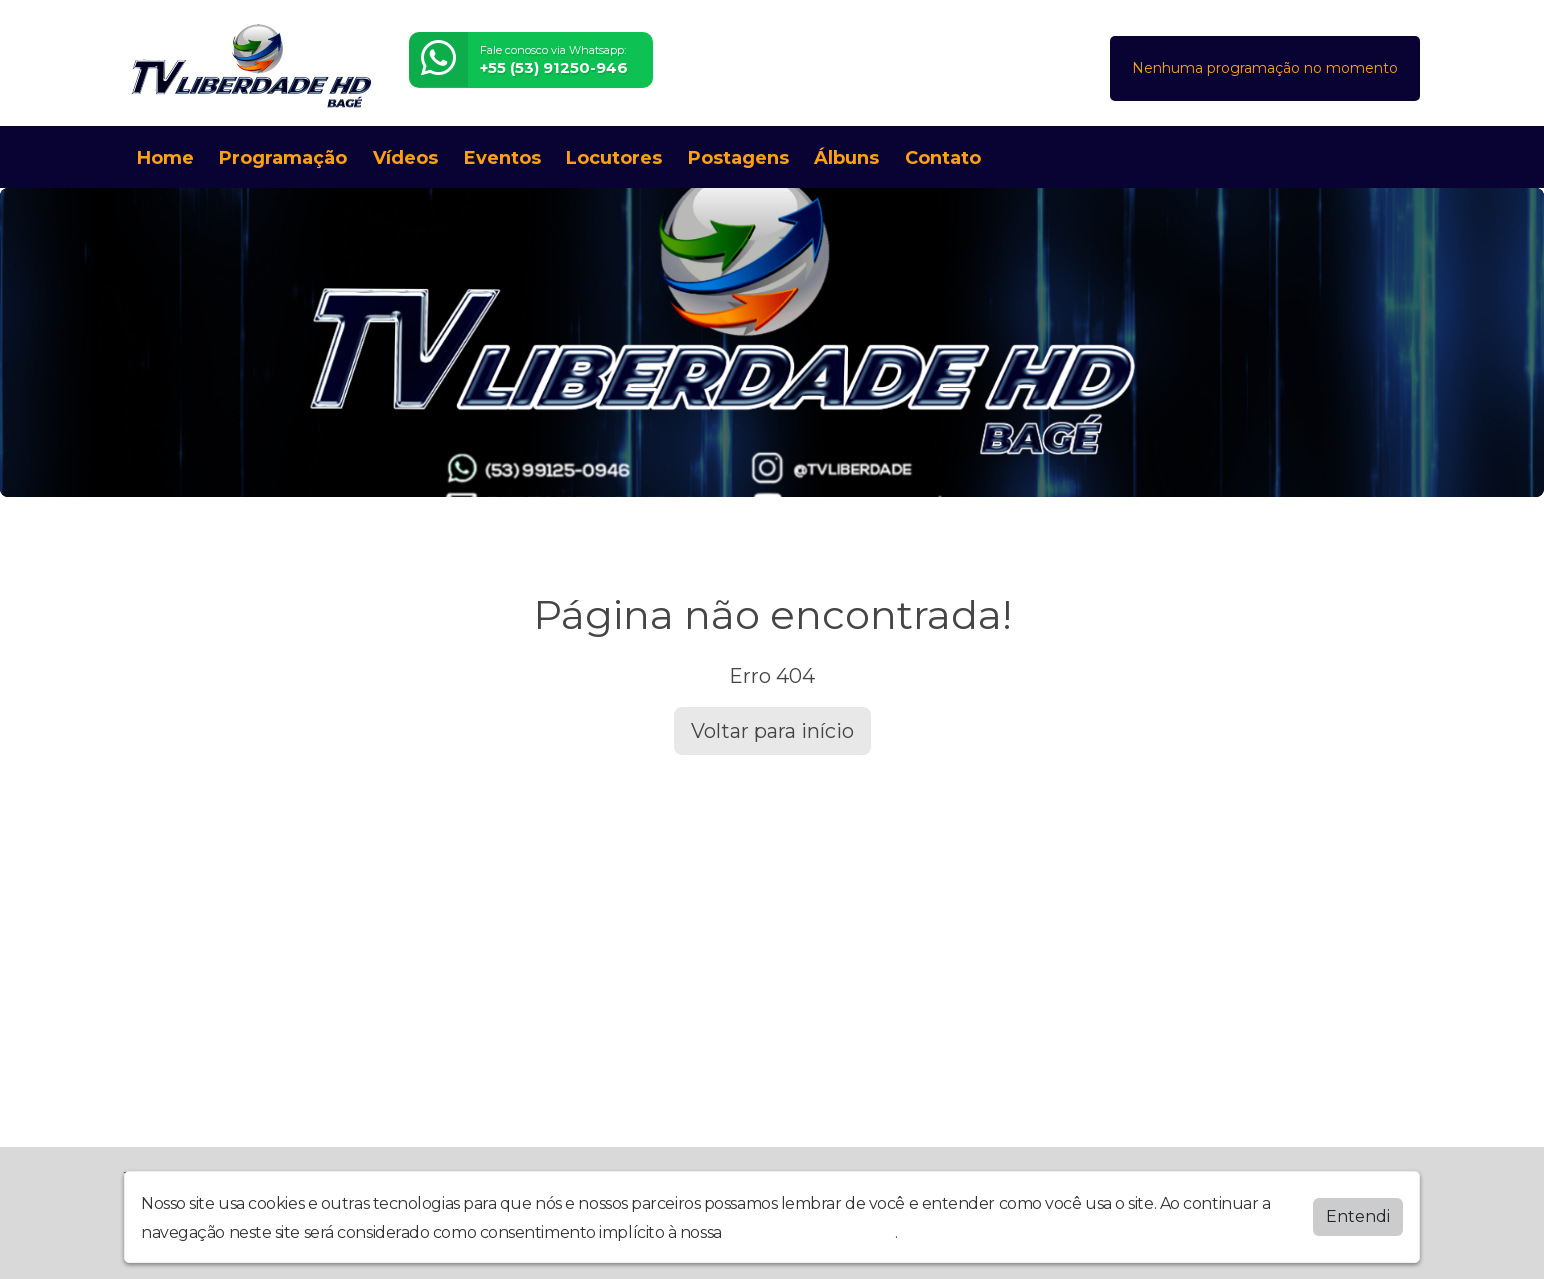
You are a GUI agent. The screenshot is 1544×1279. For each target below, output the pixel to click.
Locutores (614, 158)
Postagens (738, 158)
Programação (283, 158)
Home (165, 158)
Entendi (1358, 1216)
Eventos (502, 158)
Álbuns (846, 158)
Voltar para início (772, 731)
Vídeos (405, 158)
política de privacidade (810, 1232)
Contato (943, 158)
